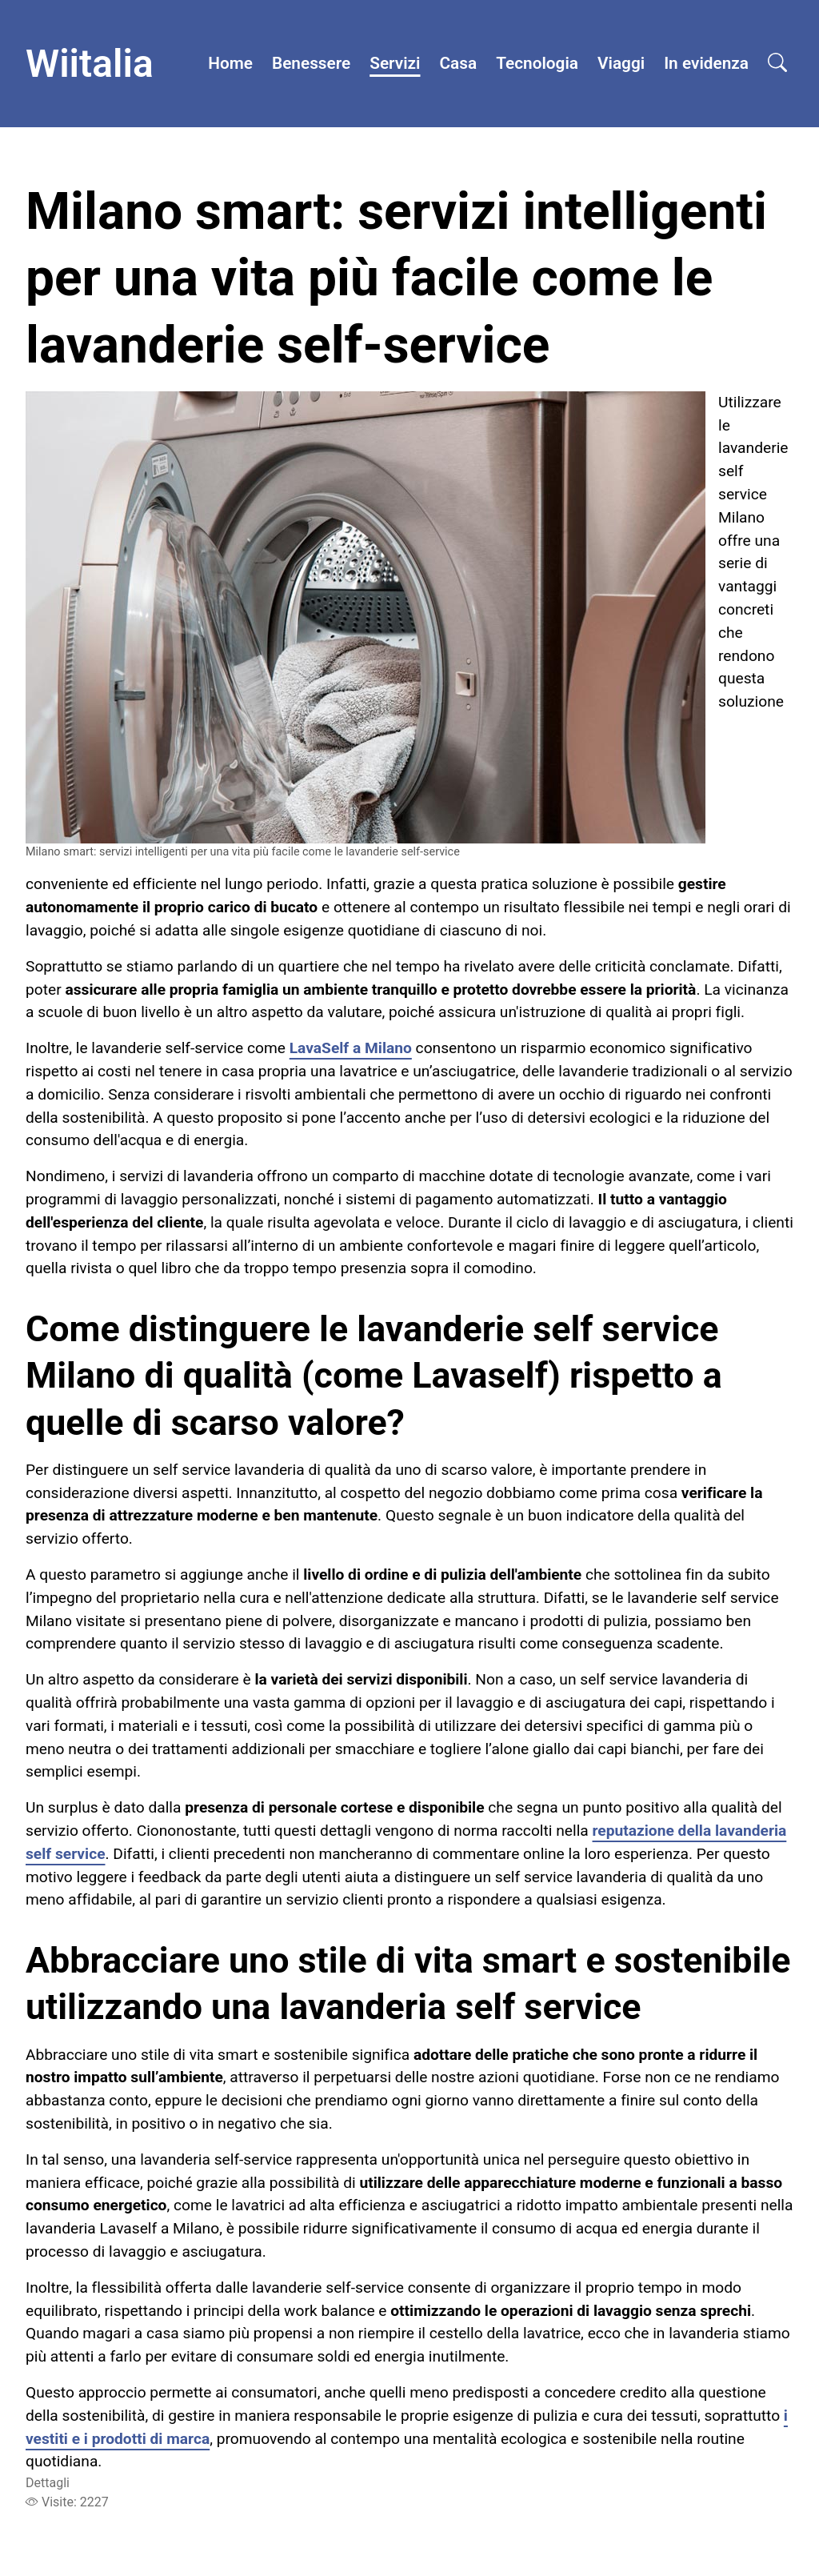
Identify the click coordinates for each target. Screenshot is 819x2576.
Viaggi (621, 63)
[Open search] (777, 64)
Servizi (395, 63)
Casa (458, 63)
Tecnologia (537, 63)
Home (230, 63)
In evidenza (706, 63)
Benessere (311, 63)
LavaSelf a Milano (351, 1048)
